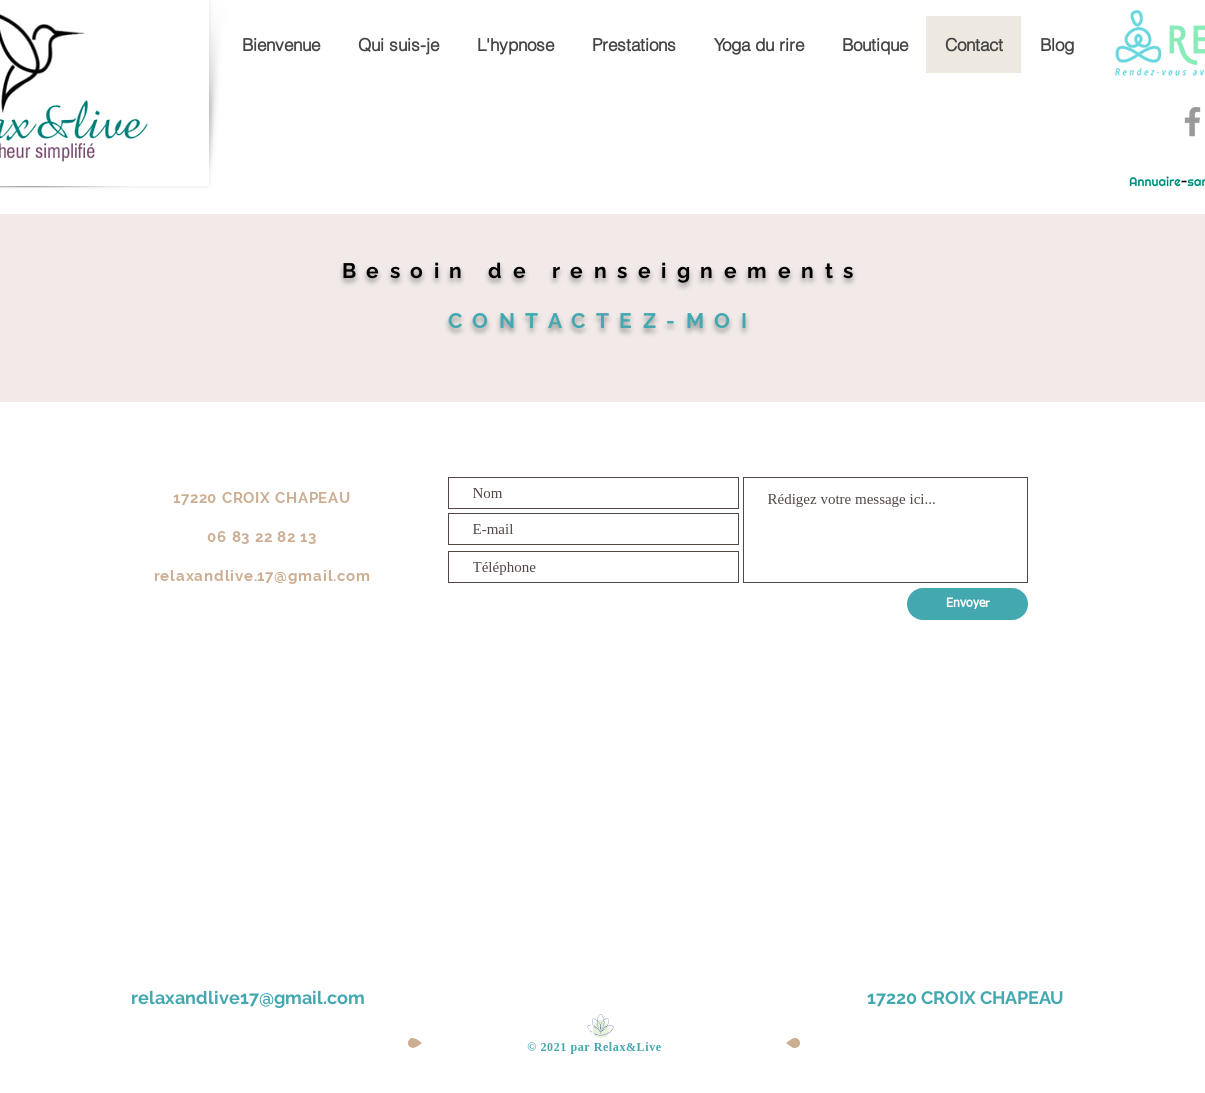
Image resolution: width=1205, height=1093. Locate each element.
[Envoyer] (967, 604)
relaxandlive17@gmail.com (248, 997)
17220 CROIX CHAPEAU (965, 997)
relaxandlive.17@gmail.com (262, 576)
